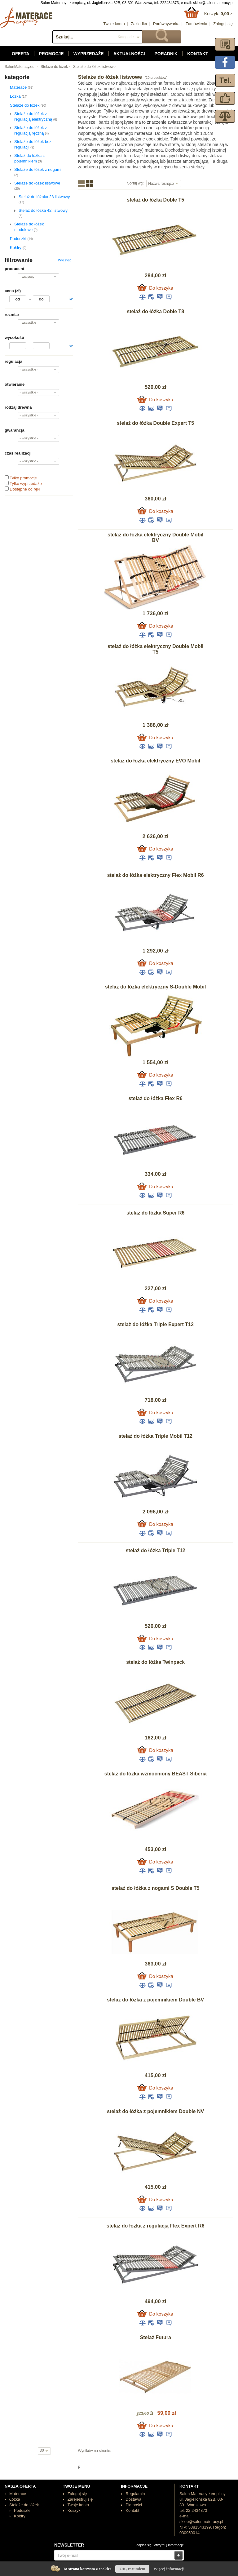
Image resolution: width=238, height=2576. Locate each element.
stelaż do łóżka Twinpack (155, 1662)
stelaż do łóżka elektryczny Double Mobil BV (155, 537)
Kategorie (126, 37)
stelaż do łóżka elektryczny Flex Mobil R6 (155, 875)
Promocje (51, 53)
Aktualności (129, 53)
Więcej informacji (168, 2568)
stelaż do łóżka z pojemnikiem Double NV (155, 2111)
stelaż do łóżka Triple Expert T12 (155, 1324)
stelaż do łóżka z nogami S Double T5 (156, 1888)
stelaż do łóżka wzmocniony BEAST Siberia (155, 1773)
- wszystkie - (29, 322)
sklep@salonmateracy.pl (213, 3)
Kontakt (197, 53)
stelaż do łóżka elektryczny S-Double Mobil (155, 986)
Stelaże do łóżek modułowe (29, 227)
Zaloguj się (223, 23)
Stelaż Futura (155, 2337)
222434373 (169, 3)
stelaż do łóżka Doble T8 (155, 311)
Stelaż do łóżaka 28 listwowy (44, 199)
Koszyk (74, 2510)
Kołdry (18, 247)
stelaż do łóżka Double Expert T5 (155, 423)
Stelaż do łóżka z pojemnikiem (29, 158)
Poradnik (166, 53)
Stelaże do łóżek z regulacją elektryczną (35, 116)
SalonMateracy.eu (19, 66)
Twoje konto (114, 23)
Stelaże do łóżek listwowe (94, 66)
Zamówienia (196, 23)
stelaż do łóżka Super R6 (155, 1212)
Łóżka (18, 96)
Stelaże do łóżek (54, 66)
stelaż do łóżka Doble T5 (155, 199)
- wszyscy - (28, 276)
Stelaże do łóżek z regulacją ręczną (31, 130)
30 (42, 2450)
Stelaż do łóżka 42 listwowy (43, 213)
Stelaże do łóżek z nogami (37, 172)
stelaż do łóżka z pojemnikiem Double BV (155, 1999)
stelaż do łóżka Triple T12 (155, 1550)
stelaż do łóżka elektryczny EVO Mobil (155, 760)
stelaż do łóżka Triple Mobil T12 (155, 1436)
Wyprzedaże (88, 53)
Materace (21, 87)
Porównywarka (166, 23)
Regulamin (135, 2493)
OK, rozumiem (132, 2568)
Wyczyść (64, 260)
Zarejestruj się (80, 2499)
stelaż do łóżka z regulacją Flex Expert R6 (156, 2225)
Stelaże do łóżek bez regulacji (32, 144)
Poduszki (21, 238)
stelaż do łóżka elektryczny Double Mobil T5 (155, 649)
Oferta (20, 53)
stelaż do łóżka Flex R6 (156, 1098)
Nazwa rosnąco (161, 183)
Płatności (134, 2505)
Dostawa (133, 2499)
